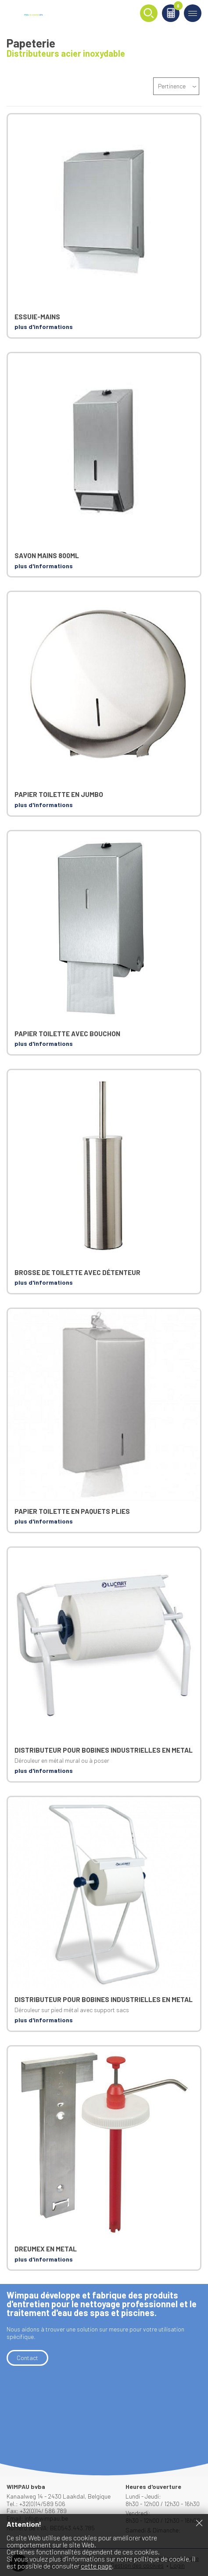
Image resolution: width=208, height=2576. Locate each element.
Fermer (199, 2523)
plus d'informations (43, 326)
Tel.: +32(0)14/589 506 (36, 2503)
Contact (27, 2357)
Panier (176, 7)
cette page (96, 2565)
